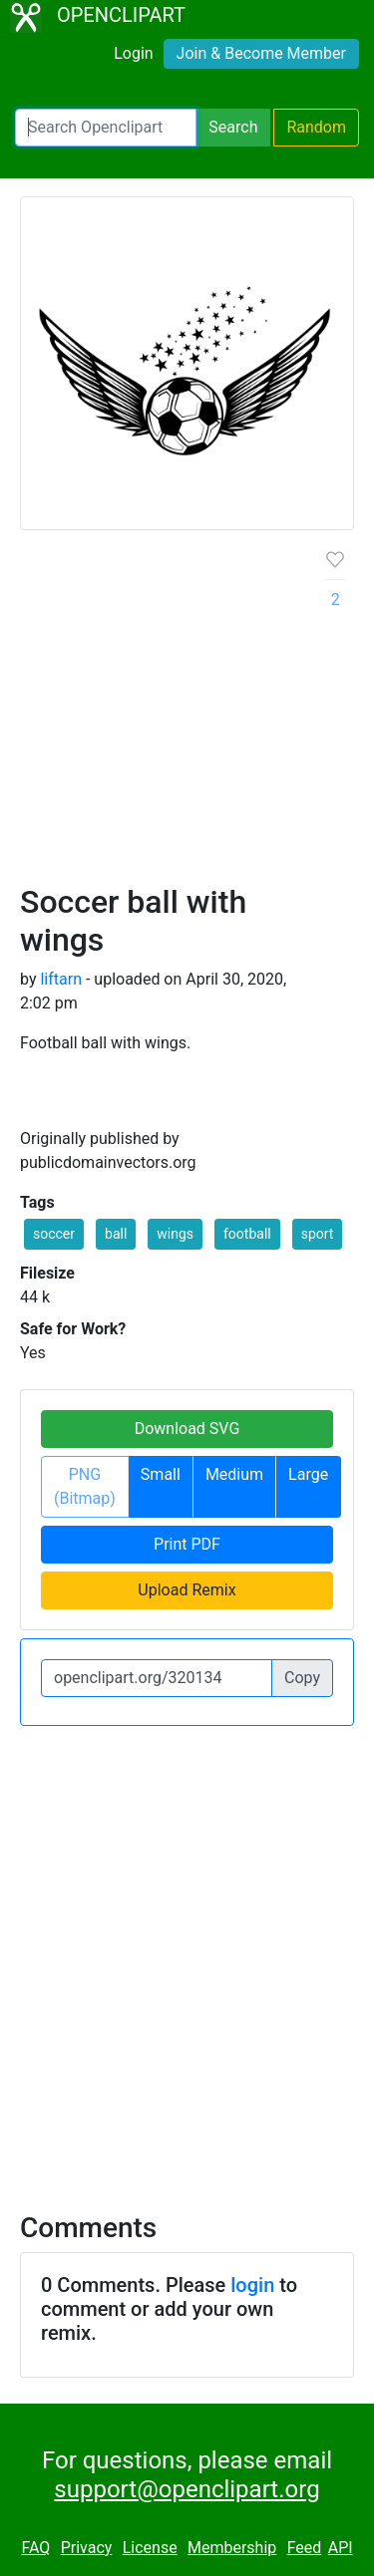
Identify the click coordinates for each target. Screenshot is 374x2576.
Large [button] (308, 1474)
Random (316, 127)
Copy (302, 1677)
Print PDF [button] (187, 1544)
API (340, 2547)
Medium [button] (234, 1474)
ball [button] (116, 1234)
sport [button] (317, 1234)
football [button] (247, 1234)
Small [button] (161, 1474)
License (150, 2547)
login (252, 2285)
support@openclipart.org (186, 2489)
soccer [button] (54, 1234)
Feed (304, 2547)
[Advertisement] (187, 714)
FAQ (35, 2547)
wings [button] (175, 1234)
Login (133, 53)
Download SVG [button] (187, 1428)
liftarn (61, 979)
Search (232, 127)
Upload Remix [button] (186, 1589)
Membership (231, 2547)
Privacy (87, 2547)
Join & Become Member (261, 53)
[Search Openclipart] (105, 127)
